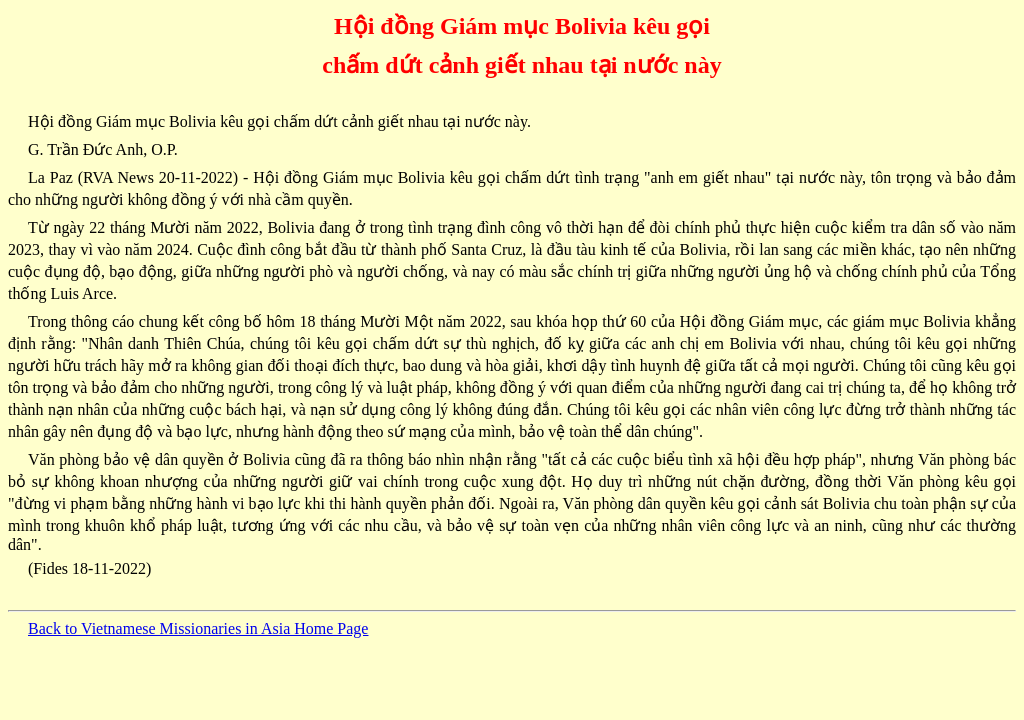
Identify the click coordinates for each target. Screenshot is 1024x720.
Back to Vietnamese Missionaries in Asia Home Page (198, 628)
